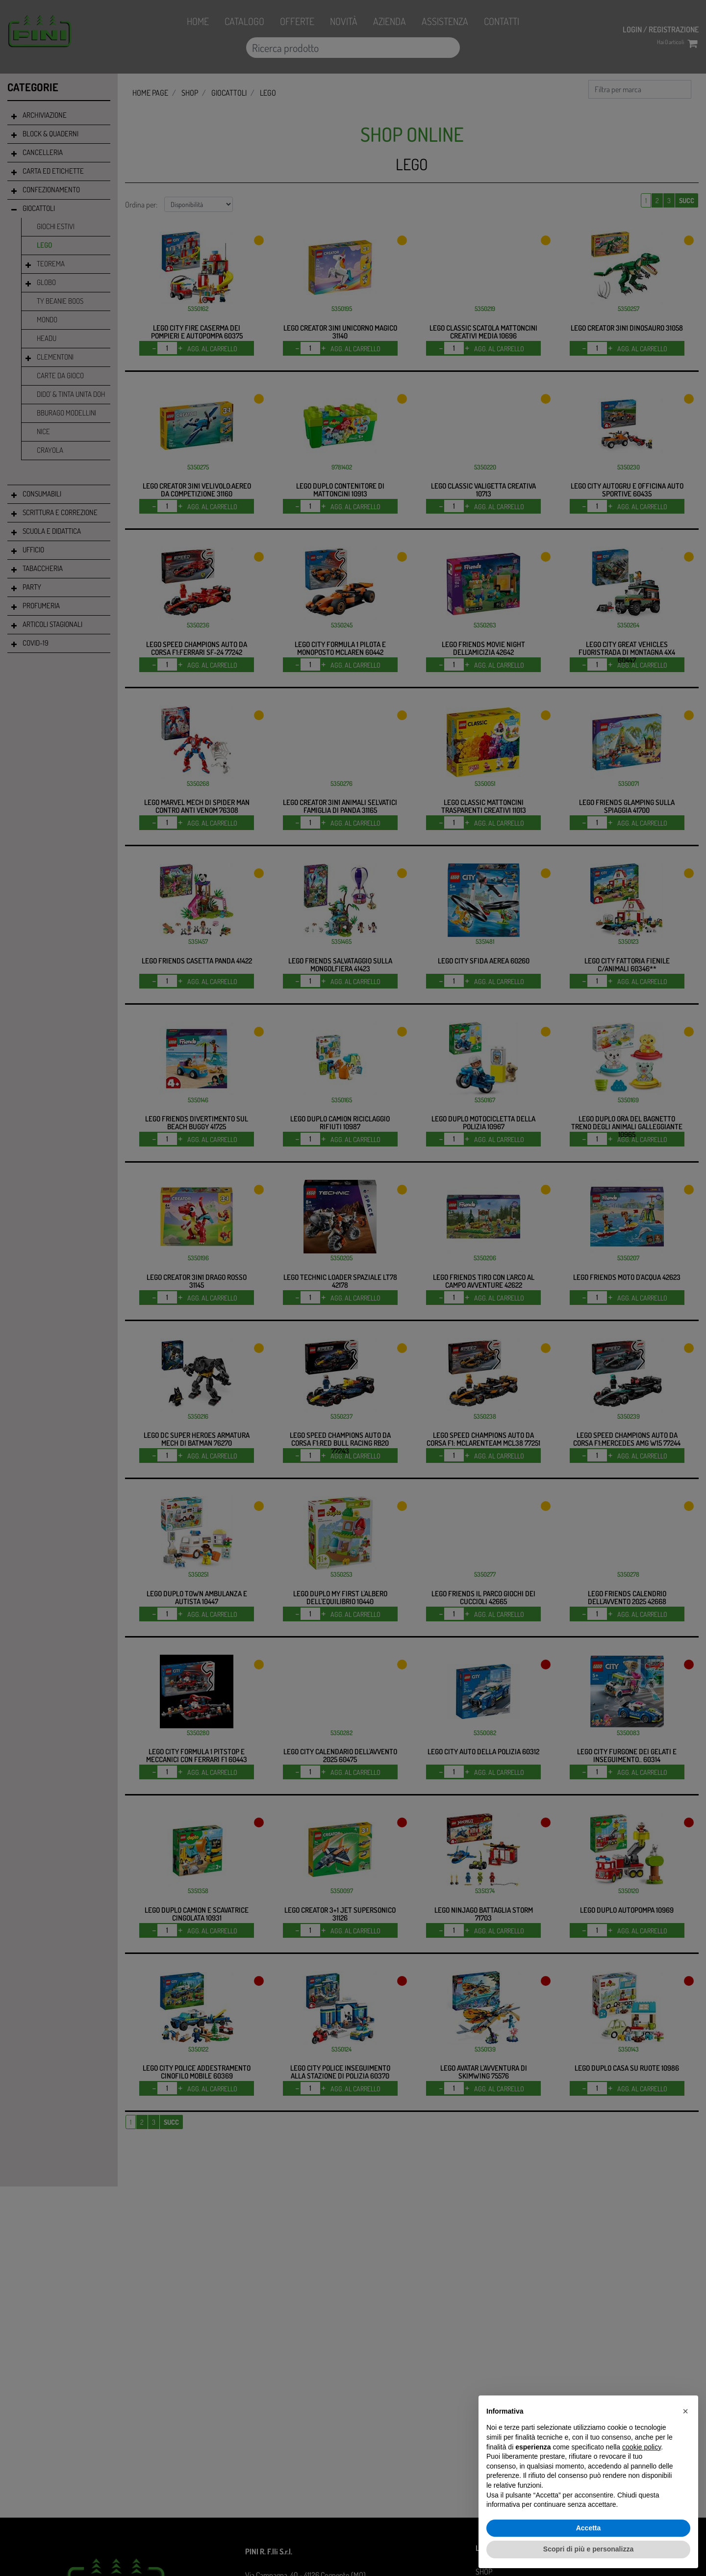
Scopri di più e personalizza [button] (588, 2549)
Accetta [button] (588, 2528)
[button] (685, 2411)
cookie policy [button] (641, 2447)
